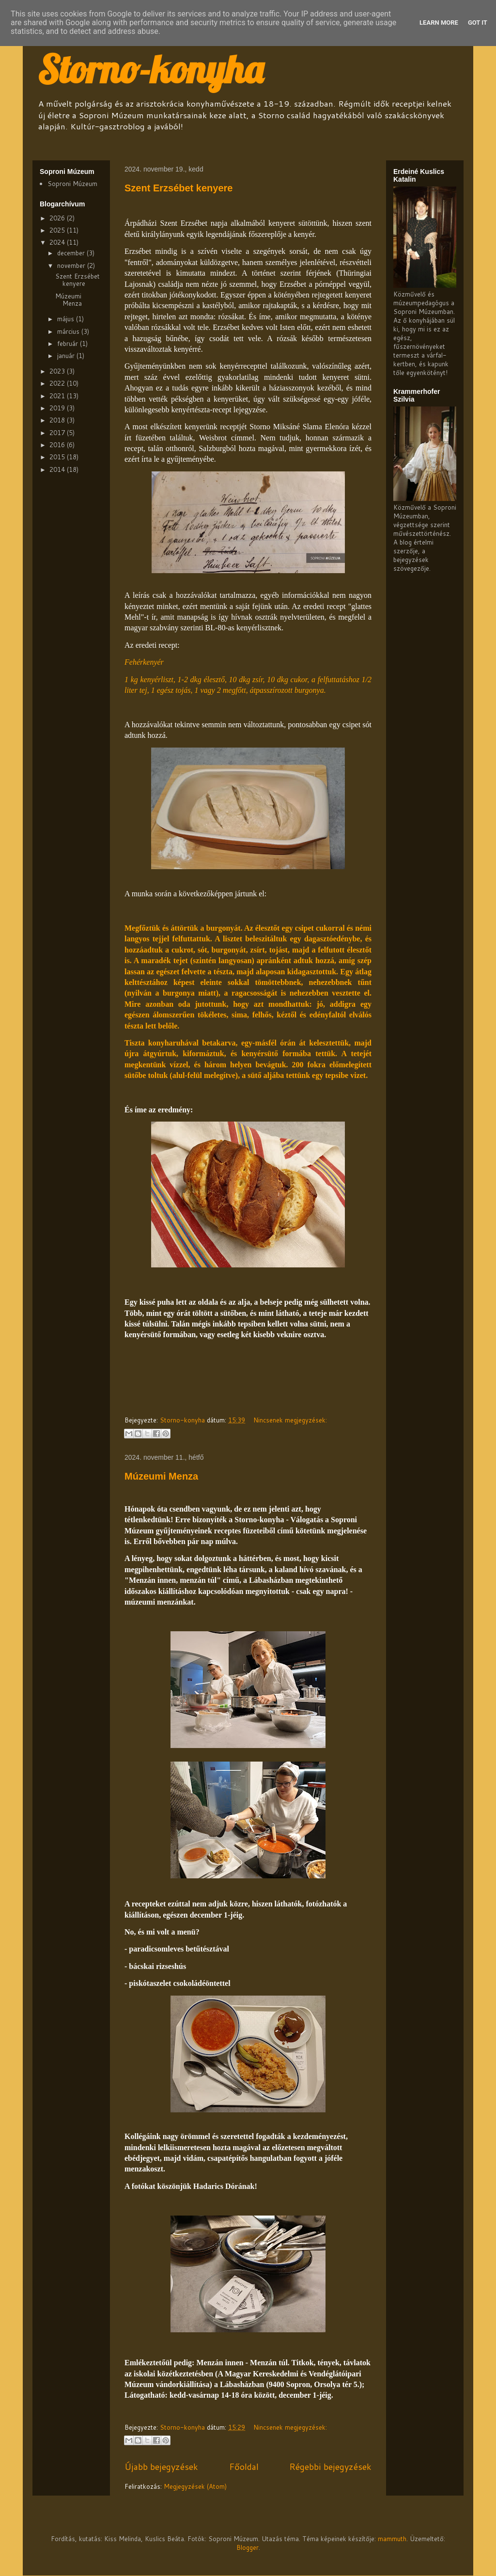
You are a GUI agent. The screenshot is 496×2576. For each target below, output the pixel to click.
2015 (58, 457)
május (66, 318)
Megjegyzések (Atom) (195, 2486)
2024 (58, 242)
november (72, 265)
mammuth (392, 2538)
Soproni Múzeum (72, 183)
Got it (477, 22)
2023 (58, 371)
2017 (58, 432)
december (72, 253)
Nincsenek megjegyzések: (290, 1420)
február (68, 343)
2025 (58, 230)
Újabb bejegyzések (161, 2466)
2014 (58, 469)
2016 (58, 444)
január (67, 355)
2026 (58, 218)
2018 (58, 420)
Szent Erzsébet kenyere (178, 188)
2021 (58, 395)
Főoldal (244, 2466)
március (69, 331)
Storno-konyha (150, 69)
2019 (58, 408)
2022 (58, 383)
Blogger (247, 2547)
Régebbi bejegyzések (330, 2466)
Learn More (438, 22)
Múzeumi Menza (161, 1476)
